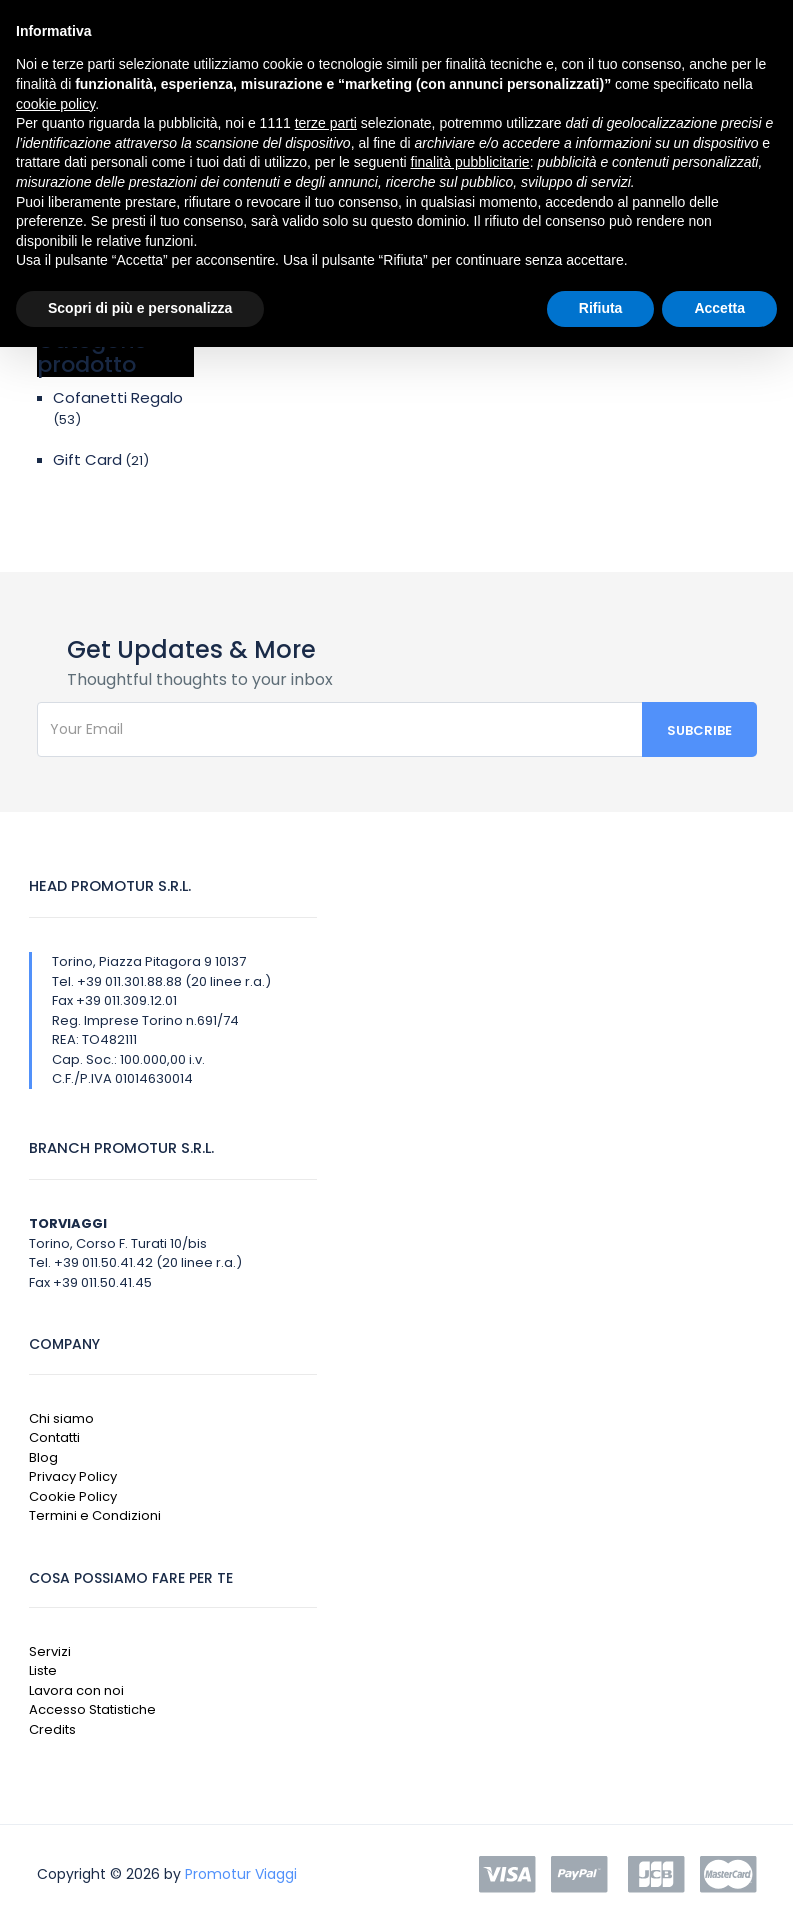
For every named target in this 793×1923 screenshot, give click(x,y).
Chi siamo (61, 1418)
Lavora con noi (76, 1690)
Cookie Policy (73, 1496)
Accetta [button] (719, 308)
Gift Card (87, 459)
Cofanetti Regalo (118, 397)
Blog (43, 1457)
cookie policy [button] (55, 104)
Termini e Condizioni (95, 1515)
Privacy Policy (73, 1476)
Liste (43, 1670)
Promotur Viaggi (241, 1874)
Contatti (54, 1437)
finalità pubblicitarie (470, 162)
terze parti (326, 123)
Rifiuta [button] (601, 308)
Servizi (50, 1651)
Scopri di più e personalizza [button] (140, 308)
